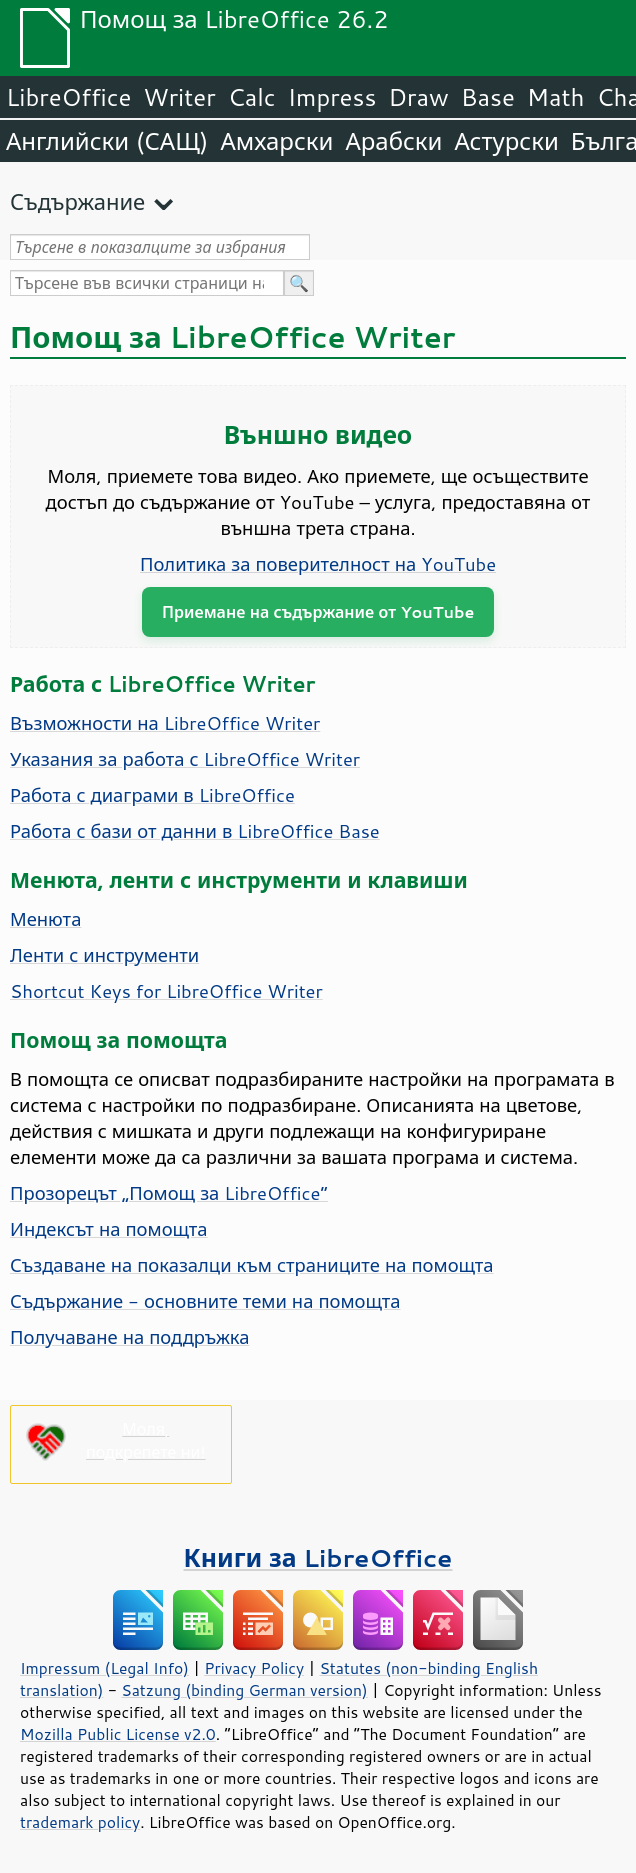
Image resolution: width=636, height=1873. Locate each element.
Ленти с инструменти (104, 955)
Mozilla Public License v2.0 (118, 1734)
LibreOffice (68, 97)
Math (556, 97)
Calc (252, 97)
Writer (179, 97)
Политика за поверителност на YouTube (318, 564)
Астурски (506, 141)
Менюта (45, 919)
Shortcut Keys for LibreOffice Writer (166, 991)
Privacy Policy (254, 1668)
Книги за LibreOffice (318, 1557)
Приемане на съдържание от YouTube (318, 611)
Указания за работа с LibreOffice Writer (185, 759)
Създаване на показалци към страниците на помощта (252, 1265)
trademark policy (80, 1822)
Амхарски (276, 141)
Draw (418, 97)
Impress (332, 97)
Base (488, 97)
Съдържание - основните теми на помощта (205, 1301)
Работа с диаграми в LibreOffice (152, 795)
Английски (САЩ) (107, 141)
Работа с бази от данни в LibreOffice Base (195, 831)
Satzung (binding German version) (244, 1690)
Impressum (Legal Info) (104, 1668)
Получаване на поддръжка (129, 1337)
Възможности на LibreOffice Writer (165, 723)
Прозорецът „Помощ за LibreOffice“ (169, 1193)
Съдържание (77, 201)
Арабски (393, 141)
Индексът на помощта (109, 1229)
